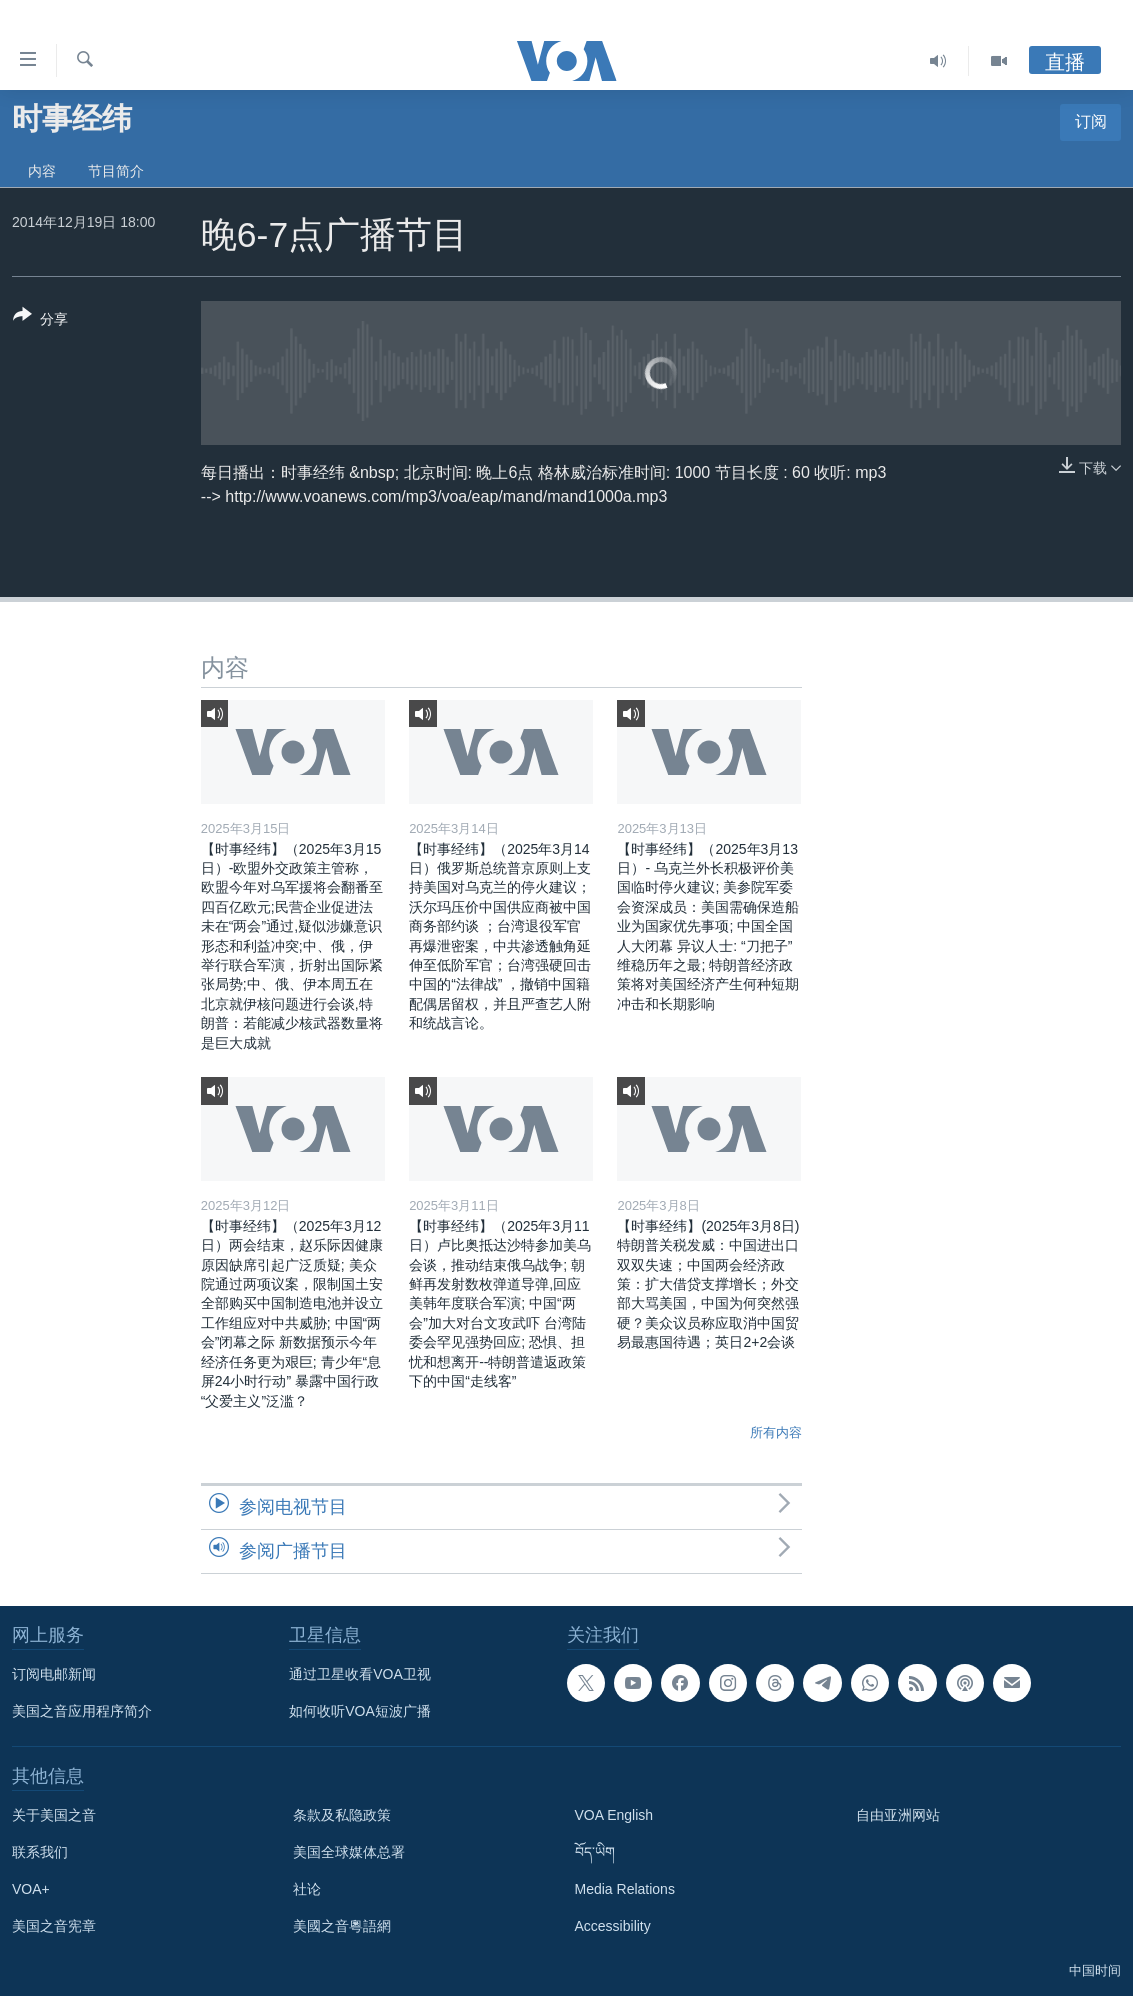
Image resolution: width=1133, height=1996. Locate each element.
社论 (307, 1889)
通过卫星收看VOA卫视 (360, 1674)
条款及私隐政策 (342, 1815)
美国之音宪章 (54, 1926)
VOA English (614, 1815)
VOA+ (31, 1889)
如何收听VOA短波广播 (360, 1711)
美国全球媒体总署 (349, 1852)
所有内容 (776, 1432)
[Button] (40, 321)
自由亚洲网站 (898, 1815)
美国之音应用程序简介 (82, 1711)
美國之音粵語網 (342, 1926)
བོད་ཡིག (595, 1852)
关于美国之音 (54, 1815)
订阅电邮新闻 (54, 1674)
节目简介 (116, 171)
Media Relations (625, 1889)
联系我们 (40, 1852)
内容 (42, 171)
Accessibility (613, 1926)
